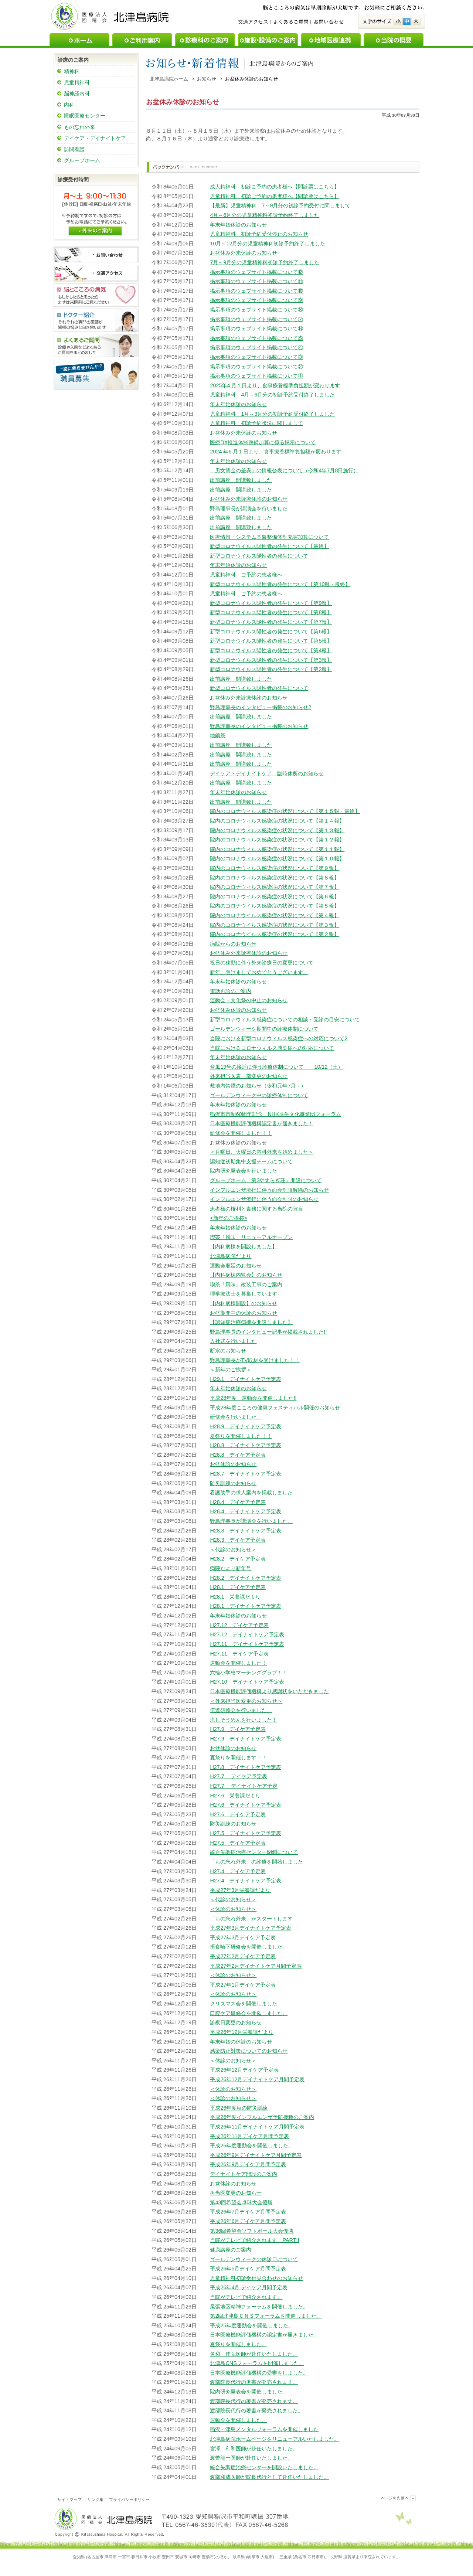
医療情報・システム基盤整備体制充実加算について (269, 537)
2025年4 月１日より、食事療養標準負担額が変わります (275, 385)
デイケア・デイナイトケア (95, 138)
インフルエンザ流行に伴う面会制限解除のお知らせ (269, 1190)
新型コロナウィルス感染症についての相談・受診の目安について (285, 1019)
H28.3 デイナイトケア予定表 (245, 1531)
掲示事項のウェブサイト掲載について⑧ (256, 310)
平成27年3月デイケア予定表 (243, 1937)
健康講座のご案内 (230, 2250)
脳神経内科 (77, 93)
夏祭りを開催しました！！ (241, 1436)
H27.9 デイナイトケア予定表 (245, 1739)
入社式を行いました (233, 1341)
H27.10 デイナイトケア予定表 (247, 1682)
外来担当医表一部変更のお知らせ (248, 1076)
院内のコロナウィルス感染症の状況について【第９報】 (274, 868)
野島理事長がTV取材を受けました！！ (254, 1360)
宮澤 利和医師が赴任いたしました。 (254, 2448)
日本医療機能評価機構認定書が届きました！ (261, 1123)
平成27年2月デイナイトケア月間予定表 (256, 1966)
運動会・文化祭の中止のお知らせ (248, 1000)
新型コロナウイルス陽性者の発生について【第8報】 (271, 612)
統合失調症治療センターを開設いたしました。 (264, 2467)
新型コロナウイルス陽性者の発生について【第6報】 (271, 631)
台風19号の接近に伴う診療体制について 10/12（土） (276, 1067)
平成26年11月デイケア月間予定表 (249, 2136)
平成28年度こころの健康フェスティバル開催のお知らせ (275, 1407)
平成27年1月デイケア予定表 (243, 1985)
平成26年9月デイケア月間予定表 (248, 2164)
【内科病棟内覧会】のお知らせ (246, 1275)
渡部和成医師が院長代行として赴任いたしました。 (269, 2477)
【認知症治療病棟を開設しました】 (251, 1322)
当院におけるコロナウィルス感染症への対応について (272, 1048)
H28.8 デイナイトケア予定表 (245, 1445)
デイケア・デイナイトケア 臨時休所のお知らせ (267, 773)
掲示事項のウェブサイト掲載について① (256, 376)
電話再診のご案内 (230, 991)
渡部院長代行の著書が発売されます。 (254, 2382)
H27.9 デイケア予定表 (237, 1729)
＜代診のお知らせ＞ (233, 1549)
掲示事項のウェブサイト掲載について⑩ (256, 291)
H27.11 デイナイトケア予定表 (247, 1644)
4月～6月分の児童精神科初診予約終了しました (264, 215)
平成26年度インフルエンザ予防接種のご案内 (262, 2117)
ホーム (79, 39)
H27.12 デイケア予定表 (239, 1625)
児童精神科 (77, 82)
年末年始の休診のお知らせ (241, 2042)
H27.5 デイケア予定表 (237, 1843)
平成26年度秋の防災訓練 (239, 2108)
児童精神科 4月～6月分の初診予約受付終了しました (272, 395)
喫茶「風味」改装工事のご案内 (246, 1284)
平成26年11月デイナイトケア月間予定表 (257, 2127)
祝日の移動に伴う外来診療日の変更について (261, 963)
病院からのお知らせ (233, 944)
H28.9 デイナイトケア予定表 (245, 1426)
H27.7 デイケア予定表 (238, 1776)
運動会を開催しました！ (238, 1663)
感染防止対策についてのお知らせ (248, 2051)
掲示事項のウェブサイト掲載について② (256, 367)
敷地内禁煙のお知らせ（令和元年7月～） (258, 1086)
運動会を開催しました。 (238, 2420)
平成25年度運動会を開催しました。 (251, 2325)
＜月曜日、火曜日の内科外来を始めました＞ (261, 1152)
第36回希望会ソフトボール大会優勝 (251, 2231)
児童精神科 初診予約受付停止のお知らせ (259, 234)
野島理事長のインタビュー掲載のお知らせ (259, 726)
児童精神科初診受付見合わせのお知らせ (256, 2278)
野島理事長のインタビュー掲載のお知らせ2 (260, 707)
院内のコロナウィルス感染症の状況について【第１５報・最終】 (285, 811)
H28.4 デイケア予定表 (237, 1502)
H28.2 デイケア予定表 (237, 1559)
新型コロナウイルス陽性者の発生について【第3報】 (271, 660)
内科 (69, 105)
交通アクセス (254, 22)
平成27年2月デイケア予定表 (243, 1956)
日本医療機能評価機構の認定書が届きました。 (264, 2335)
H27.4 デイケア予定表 (237, 1871)
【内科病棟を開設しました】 (243, 1246)
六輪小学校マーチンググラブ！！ (248, 1672)
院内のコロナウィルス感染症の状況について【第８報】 (274, 878)
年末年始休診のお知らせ (238, 225)
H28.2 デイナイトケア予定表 (245, 1578)
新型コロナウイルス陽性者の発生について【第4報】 (271, 650)
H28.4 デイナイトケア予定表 (245, 1511)
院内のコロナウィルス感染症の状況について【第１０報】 (277, 858)
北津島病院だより (230, 1256)
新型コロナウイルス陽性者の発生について (259, 556)
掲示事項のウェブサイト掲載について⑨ (256, 300)
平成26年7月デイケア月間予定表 (248, 2212)
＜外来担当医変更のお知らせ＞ (246, 1701)
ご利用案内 (142, 39)
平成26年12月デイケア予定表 (244, 2070)
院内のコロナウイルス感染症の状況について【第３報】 (274, 925)
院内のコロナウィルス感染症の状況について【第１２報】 (277, 840)
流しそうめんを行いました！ (243, 1720)
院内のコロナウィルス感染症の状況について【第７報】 (274, 887)
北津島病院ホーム (169, 79)
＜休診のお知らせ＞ (233, 1909)
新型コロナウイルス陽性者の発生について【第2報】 (271, 669)
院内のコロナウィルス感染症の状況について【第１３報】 (277, 830)
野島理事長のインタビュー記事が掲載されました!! (268, 1332)
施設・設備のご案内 (268, 39)
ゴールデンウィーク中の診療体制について (259, 1095)
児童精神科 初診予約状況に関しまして (256, 423)
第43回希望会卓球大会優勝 (241, 2202)
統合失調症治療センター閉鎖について (254, 1852)
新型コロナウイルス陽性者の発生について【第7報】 (271, 622)
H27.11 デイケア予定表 (239, 1654)
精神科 (71, 71)
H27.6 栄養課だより (235, 1796)
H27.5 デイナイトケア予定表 (245, 1833)
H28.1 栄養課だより (235, 1597)
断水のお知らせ (228, 1351)
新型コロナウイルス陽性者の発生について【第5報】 (271, 641)
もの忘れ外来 (79, 127)
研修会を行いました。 (236, 1417)
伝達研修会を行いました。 (241, 1710)
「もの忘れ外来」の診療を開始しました (256, 1862)
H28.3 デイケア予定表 (237, 1540)
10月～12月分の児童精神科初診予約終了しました (267, 243)
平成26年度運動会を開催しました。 (251, 2145)
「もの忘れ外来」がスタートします (251, 1919)
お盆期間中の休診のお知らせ (243, 1313)
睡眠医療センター (84, 116)
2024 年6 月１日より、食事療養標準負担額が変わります (275, 452)
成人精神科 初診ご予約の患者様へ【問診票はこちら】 (274, 187)
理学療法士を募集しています (243, 1294)
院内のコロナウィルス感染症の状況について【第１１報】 (277, 849)
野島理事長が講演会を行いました (248, 508)
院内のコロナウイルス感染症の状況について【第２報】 (274, 934)
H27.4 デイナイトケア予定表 (245, 1880)
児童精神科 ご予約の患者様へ (246, 575)
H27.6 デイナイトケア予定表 (245, 1805)
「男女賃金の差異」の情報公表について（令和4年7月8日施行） (284, 470)
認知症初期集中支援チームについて (251, 1161)
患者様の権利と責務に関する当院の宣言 (256, 1209)
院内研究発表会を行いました (243, 1171)
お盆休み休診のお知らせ (238, 1010)
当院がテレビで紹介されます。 (246, 2297)
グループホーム (82, 160)
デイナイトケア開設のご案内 (243, 2174)
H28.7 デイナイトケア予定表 (245, 1474)
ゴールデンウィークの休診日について (254, 2259)
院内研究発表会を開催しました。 (248, 2392)
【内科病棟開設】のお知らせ (243, 1303)
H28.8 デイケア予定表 (237, 1455)
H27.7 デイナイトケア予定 (243, 1786)
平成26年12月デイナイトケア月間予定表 (257, 2079)
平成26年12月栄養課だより (241, 2032)
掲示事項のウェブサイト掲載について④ (256, 347)
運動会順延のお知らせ (236, 1266)
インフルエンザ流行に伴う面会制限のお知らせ (264, 1199)
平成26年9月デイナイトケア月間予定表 (256, 2155)
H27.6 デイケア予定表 (237, 1814)
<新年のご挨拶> (228, 1218)
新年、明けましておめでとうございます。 (259, 972)
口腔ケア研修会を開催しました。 (248, 2013)
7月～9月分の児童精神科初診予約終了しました (264, 262)
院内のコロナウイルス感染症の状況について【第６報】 (274, 896)
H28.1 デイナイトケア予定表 (245, 1606)
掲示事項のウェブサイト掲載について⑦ (256, 319)
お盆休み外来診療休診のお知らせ (248, 499)
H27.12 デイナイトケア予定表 (247, 1634)
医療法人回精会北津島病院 (111, 15)
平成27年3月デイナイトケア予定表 (250, 1928)
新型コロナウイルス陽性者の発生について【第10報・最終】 (280, 584)
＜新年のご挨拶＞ (230, 1369)
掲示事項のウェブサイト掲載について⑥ (256, 328)
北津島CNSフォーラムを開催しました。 (257, 2363)
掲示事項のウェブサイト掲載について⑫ (256, 272)
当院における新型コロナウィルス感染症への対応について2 (278, 1038)
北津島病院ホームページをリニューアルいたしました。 (274, 2439)
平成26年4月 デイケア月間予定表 (248, 2287)
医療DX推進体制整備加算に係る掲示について (263, 442)
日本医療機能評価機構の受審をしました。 (259, 2373)
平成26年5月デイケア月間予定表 (248, 2269)
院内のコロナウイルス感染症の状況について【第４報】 (274, 915)
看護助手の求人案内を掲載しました (251, 1492)
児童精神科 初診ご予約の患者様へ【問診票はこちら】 (274, 196)
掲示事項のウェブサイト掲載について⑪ (256, 281)
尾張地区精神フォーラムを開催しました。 (259, 2307)
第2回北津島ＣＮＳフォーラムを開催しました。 (265, 2316)
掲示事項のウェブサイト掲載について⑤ (256, 338)
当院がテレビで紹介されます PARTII (254, 2240)
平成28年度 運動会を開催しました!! (253, 1398)
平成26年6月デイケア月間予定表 (248, 2221)
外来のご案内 (95, 230)
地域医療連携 (331, 39)
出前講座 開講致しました (241, 480)
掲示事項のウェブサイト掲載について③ (256, 357)
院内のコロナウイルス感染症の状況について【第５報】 (274, 906)
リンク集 (95, 2499)
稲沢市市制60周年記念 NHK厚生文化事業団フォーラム (275, 1114)
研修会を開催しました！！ (241, 1133)
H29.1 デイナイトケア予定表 (245, 1379)
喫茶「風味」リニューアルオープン (251, 1237)
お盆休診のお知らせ (233, 1464)
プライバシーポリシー (129, 2499)
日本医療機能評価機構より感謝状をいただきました (269, 1691)
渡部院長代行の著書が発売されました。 (256, 2410)
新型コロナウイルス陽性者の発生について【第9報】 (271, 603)
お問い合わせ (328, 22)
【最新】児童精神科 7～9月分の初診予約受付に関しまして (280, 205)
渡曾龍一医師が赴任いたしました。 (251, 2458)
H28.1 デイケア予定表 (237, 1587)
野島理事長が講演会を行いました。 (251, 1521)
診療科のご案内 (205, 39)
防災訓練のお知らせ (233, 1483)
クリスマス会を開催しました (243, 2004)
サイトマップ (69, 2499)
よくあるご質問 (290, 22)
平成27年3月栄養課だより (240, 1890)
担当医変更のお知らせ (236, 2193)
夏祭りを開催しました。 (238, 2344)
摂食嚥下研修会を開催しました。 (248, 1947)
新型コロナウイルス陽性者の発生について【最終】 (269, 546)
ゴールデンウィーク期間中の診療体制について (264, 1029)
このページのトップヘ (397, 2497)
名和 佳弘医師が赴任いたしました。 (254, 2354)
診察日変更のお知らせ (236, 2022)
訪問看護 (74, 149)
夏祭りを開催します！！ (238, 1757)
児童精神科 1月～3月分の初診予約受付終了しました (272, 414)
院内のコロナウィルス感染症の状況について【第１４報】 (277, 821)
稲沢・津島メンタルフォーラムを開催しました (264, 2429)
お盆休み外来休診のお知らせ (243, 253)
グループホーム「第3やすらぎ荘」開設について (265, 1180)
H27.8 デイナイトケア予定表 (245, 1767)
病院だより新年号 (230, 1568)
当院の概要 (393, 39)
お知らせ (206, 79)
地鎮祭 (217, 735)
